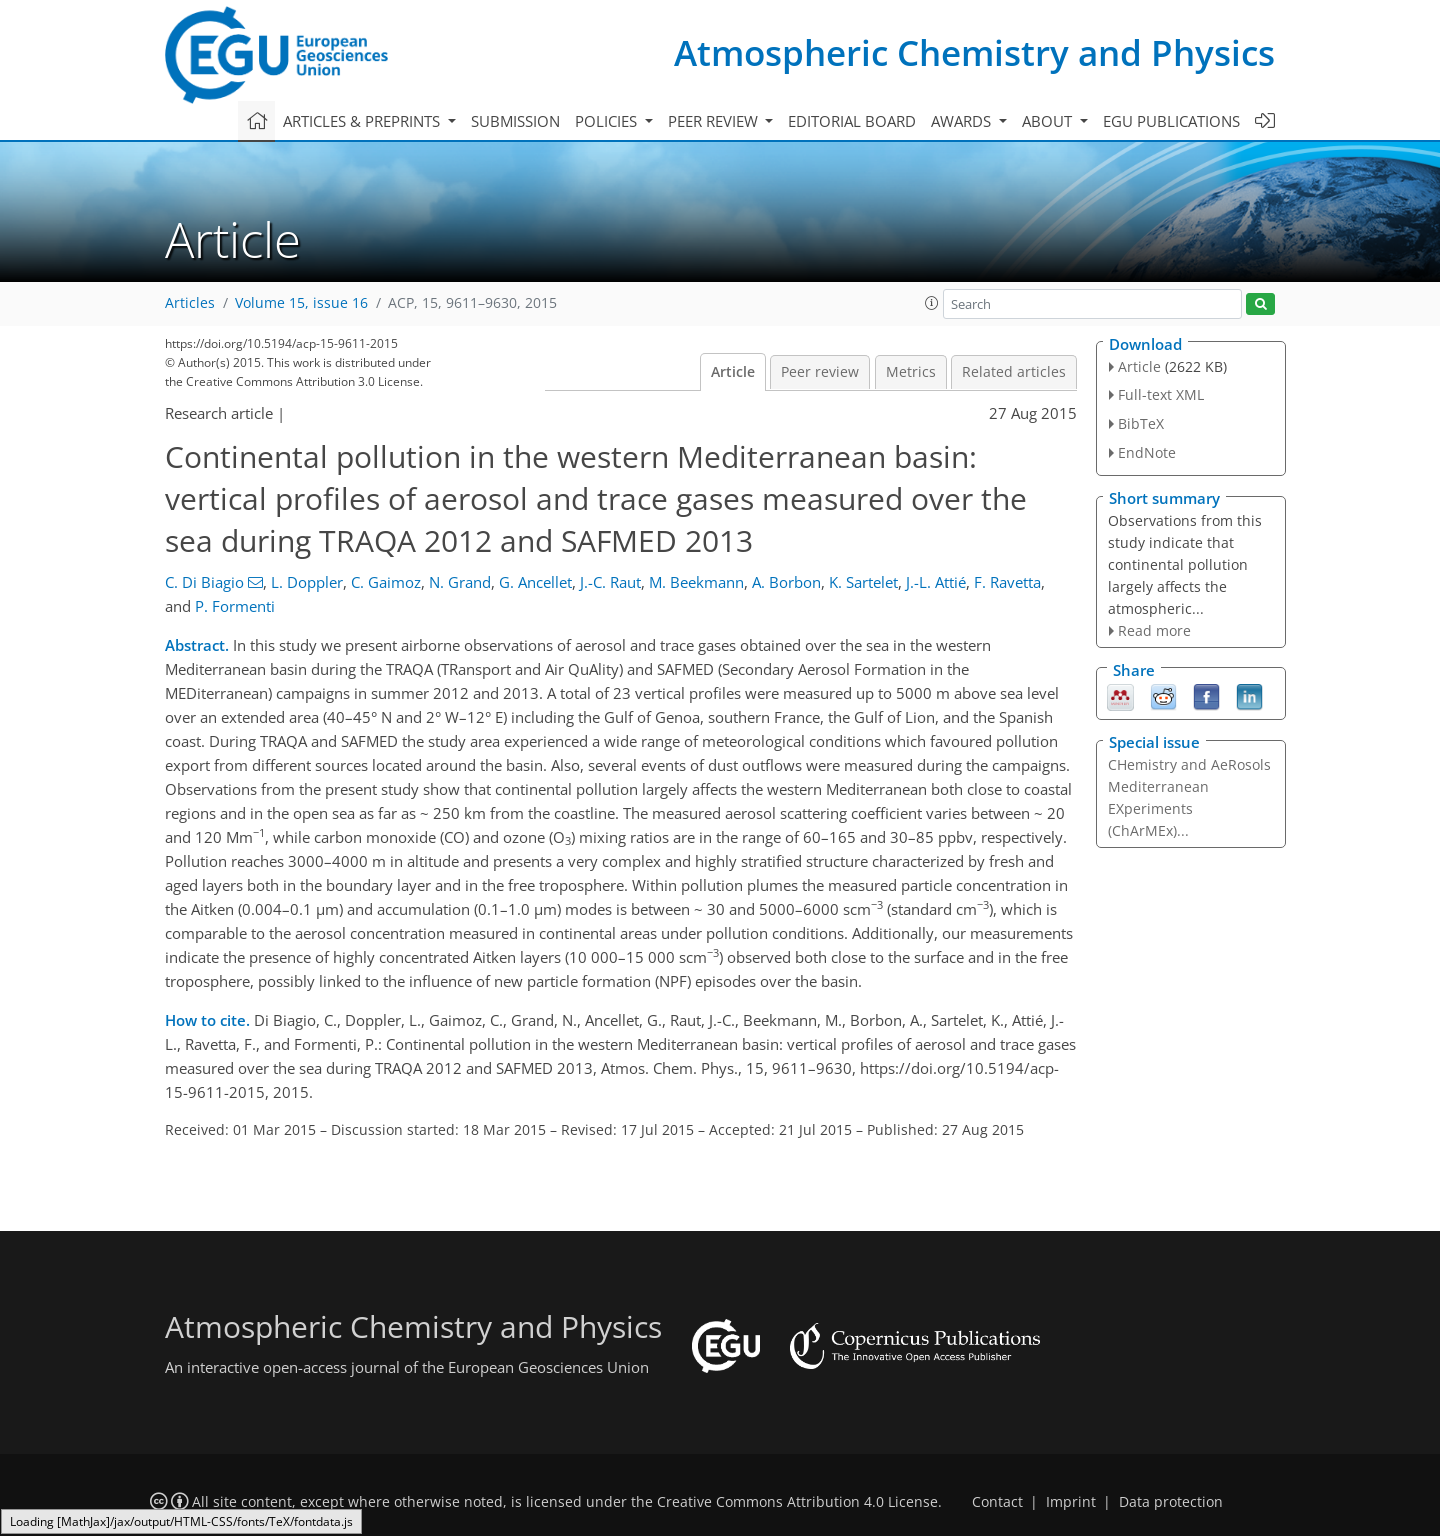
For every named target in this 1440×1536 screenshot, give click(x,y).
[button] (932, 303)
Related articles (1014, 372)
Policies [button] (608, 121)
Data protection (1171, 1502)
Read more (1154, 630)
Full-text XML (1161, 394)
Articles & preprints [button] (363, 121)
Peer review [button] (715, 121)
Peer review (820, 372)
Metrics (911, 372)
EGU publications (1171, 121)
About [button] (1049, 121)
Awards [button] (963, 121)
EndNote (1147, 452)
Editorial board (852, 121)
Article (733, 372)
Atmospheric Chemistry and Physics (974, 52)
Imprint (1071, 1502)
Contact (997, 1502)
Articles (190, 303)
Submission (515, 121)
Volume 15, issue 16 (301, 303)
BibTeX (1141, 423)
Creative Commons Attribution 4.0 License (797, 1502)
